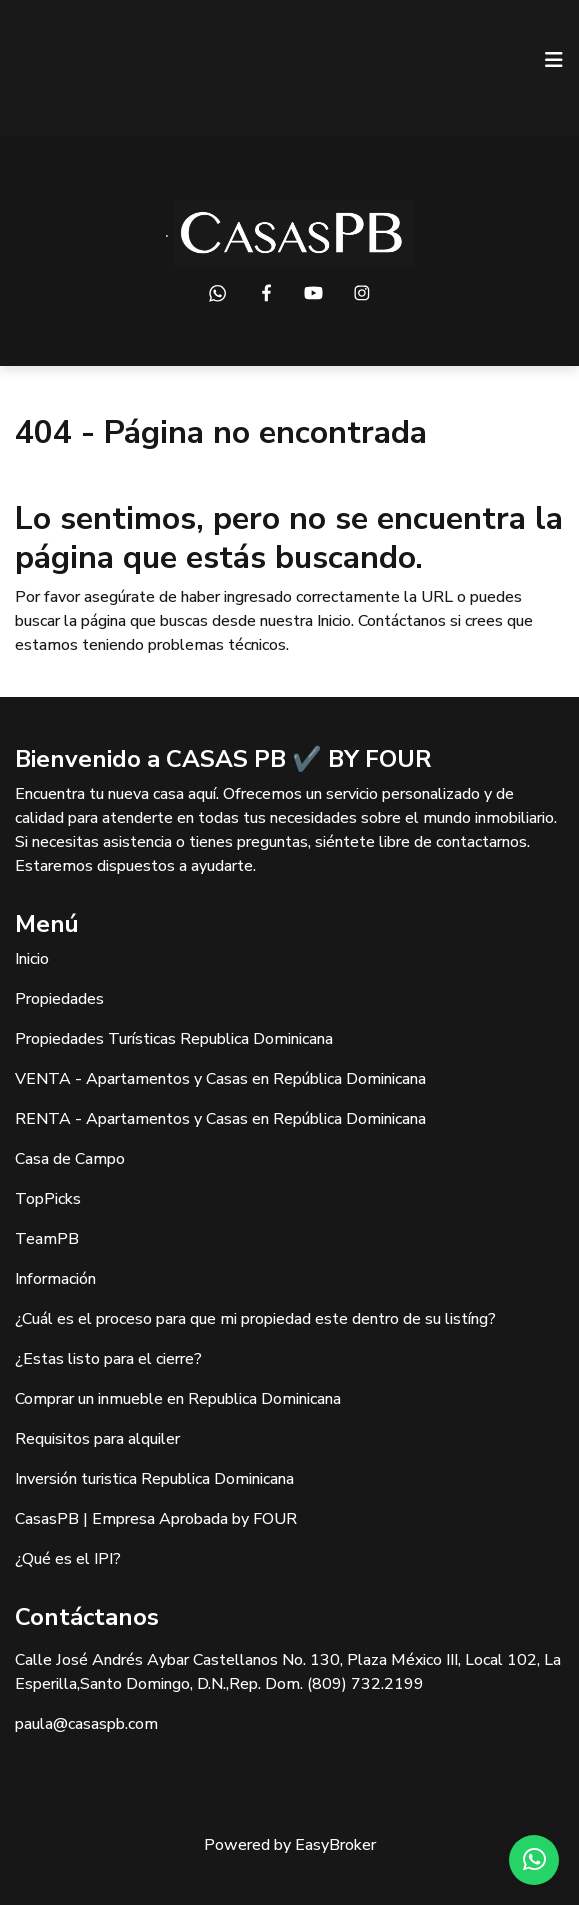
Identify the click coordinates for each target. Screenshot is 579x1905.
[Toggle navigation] (554, 60)
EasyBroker (335, 1845)
